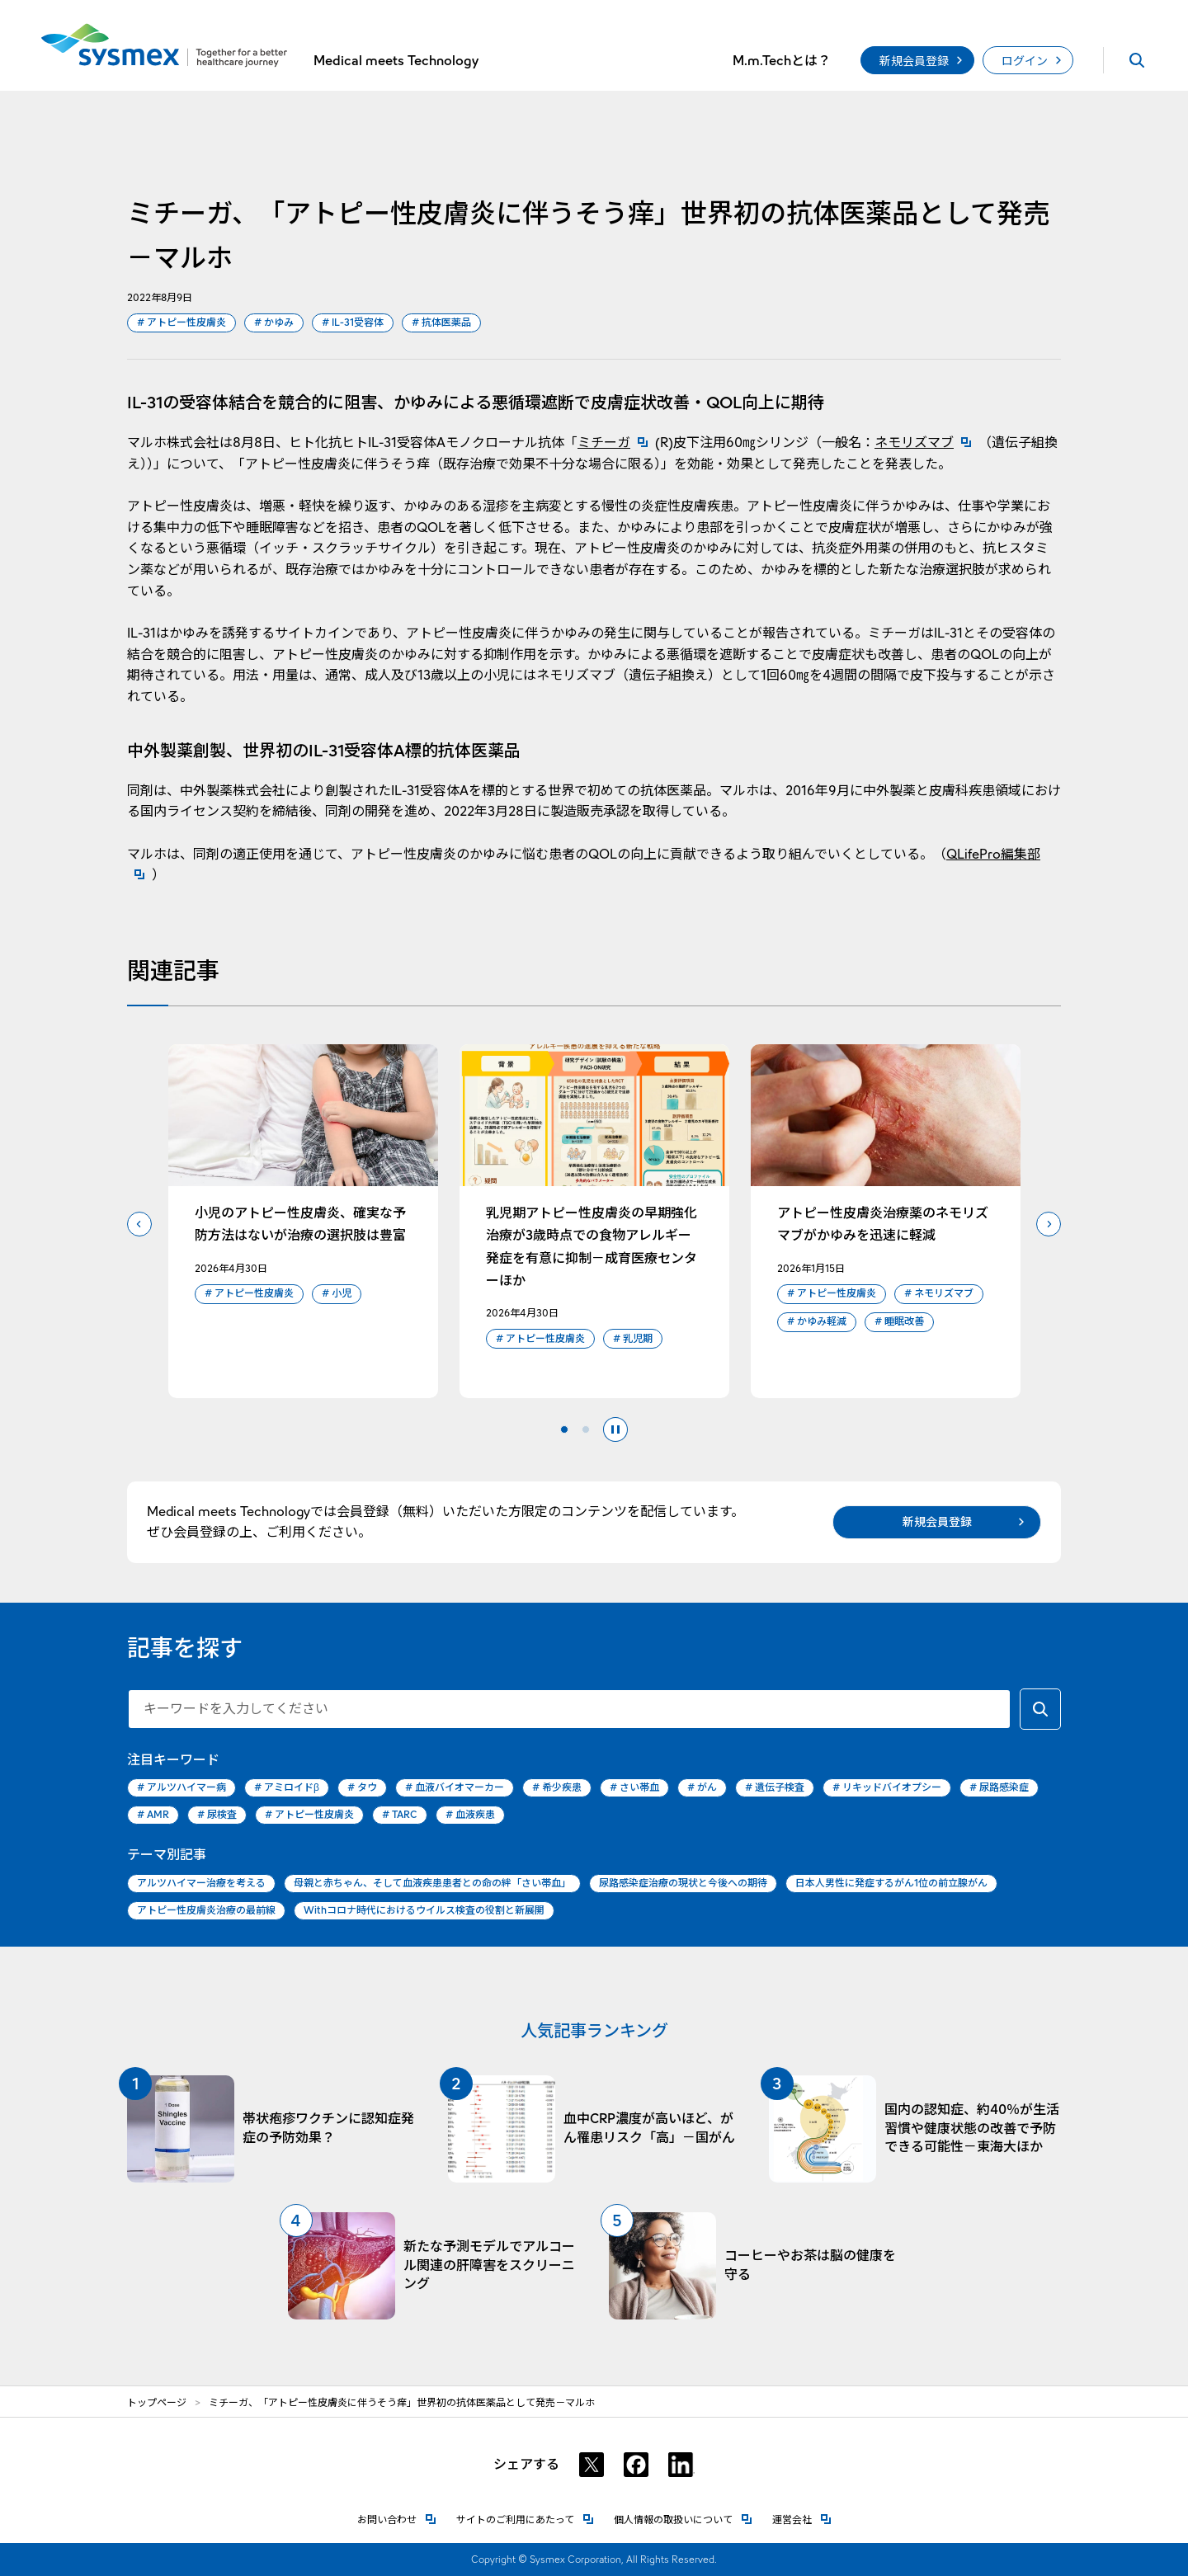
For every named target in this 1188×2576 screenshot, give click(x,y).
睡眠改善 (899, 1322)
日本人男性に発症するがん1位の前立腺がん (891, 1883)
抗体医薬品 (441, 323)
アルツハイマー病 (181, 1788)
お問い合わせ (396, 2519)
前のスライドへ (139, 1224)
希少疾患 (557, 1788)
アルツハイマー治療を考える (201, 1883)
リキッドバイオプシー (886, 1788)
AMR (153, 1815)
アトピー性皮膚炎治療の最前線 (206, 1910)
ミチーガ (616, 442)
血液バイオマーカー (454, 1788)
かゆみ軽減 (816, 1322)
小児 (336, 1294)
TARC (399, 1815)
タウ (362, 1788)
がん (702, 1788)
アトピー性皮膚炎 (181, 323)
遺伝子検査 (774, 1788)
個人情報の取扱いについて (683, 2519)
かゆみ (274, 323)
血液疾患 (470, 1815)
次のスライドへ (1048, 1224)
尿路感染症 (999, 1788)
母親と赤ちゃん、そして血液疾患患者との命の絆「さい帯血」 (432, 1883)
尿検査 (217, 1815)
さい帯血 (634, 1788)
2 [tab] (586, 1429)
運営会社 (802, 2519)
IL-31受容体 (353, 323)
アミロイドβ (286, 1788)
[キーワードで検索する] (1040, 1709)
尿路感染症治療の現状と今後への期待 (683, 1883)
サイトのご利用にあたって (525, 2519)
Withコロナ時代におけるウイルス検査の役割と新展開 (424, 1910)
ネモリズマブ (926, 442)
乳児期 (633, 1339)
